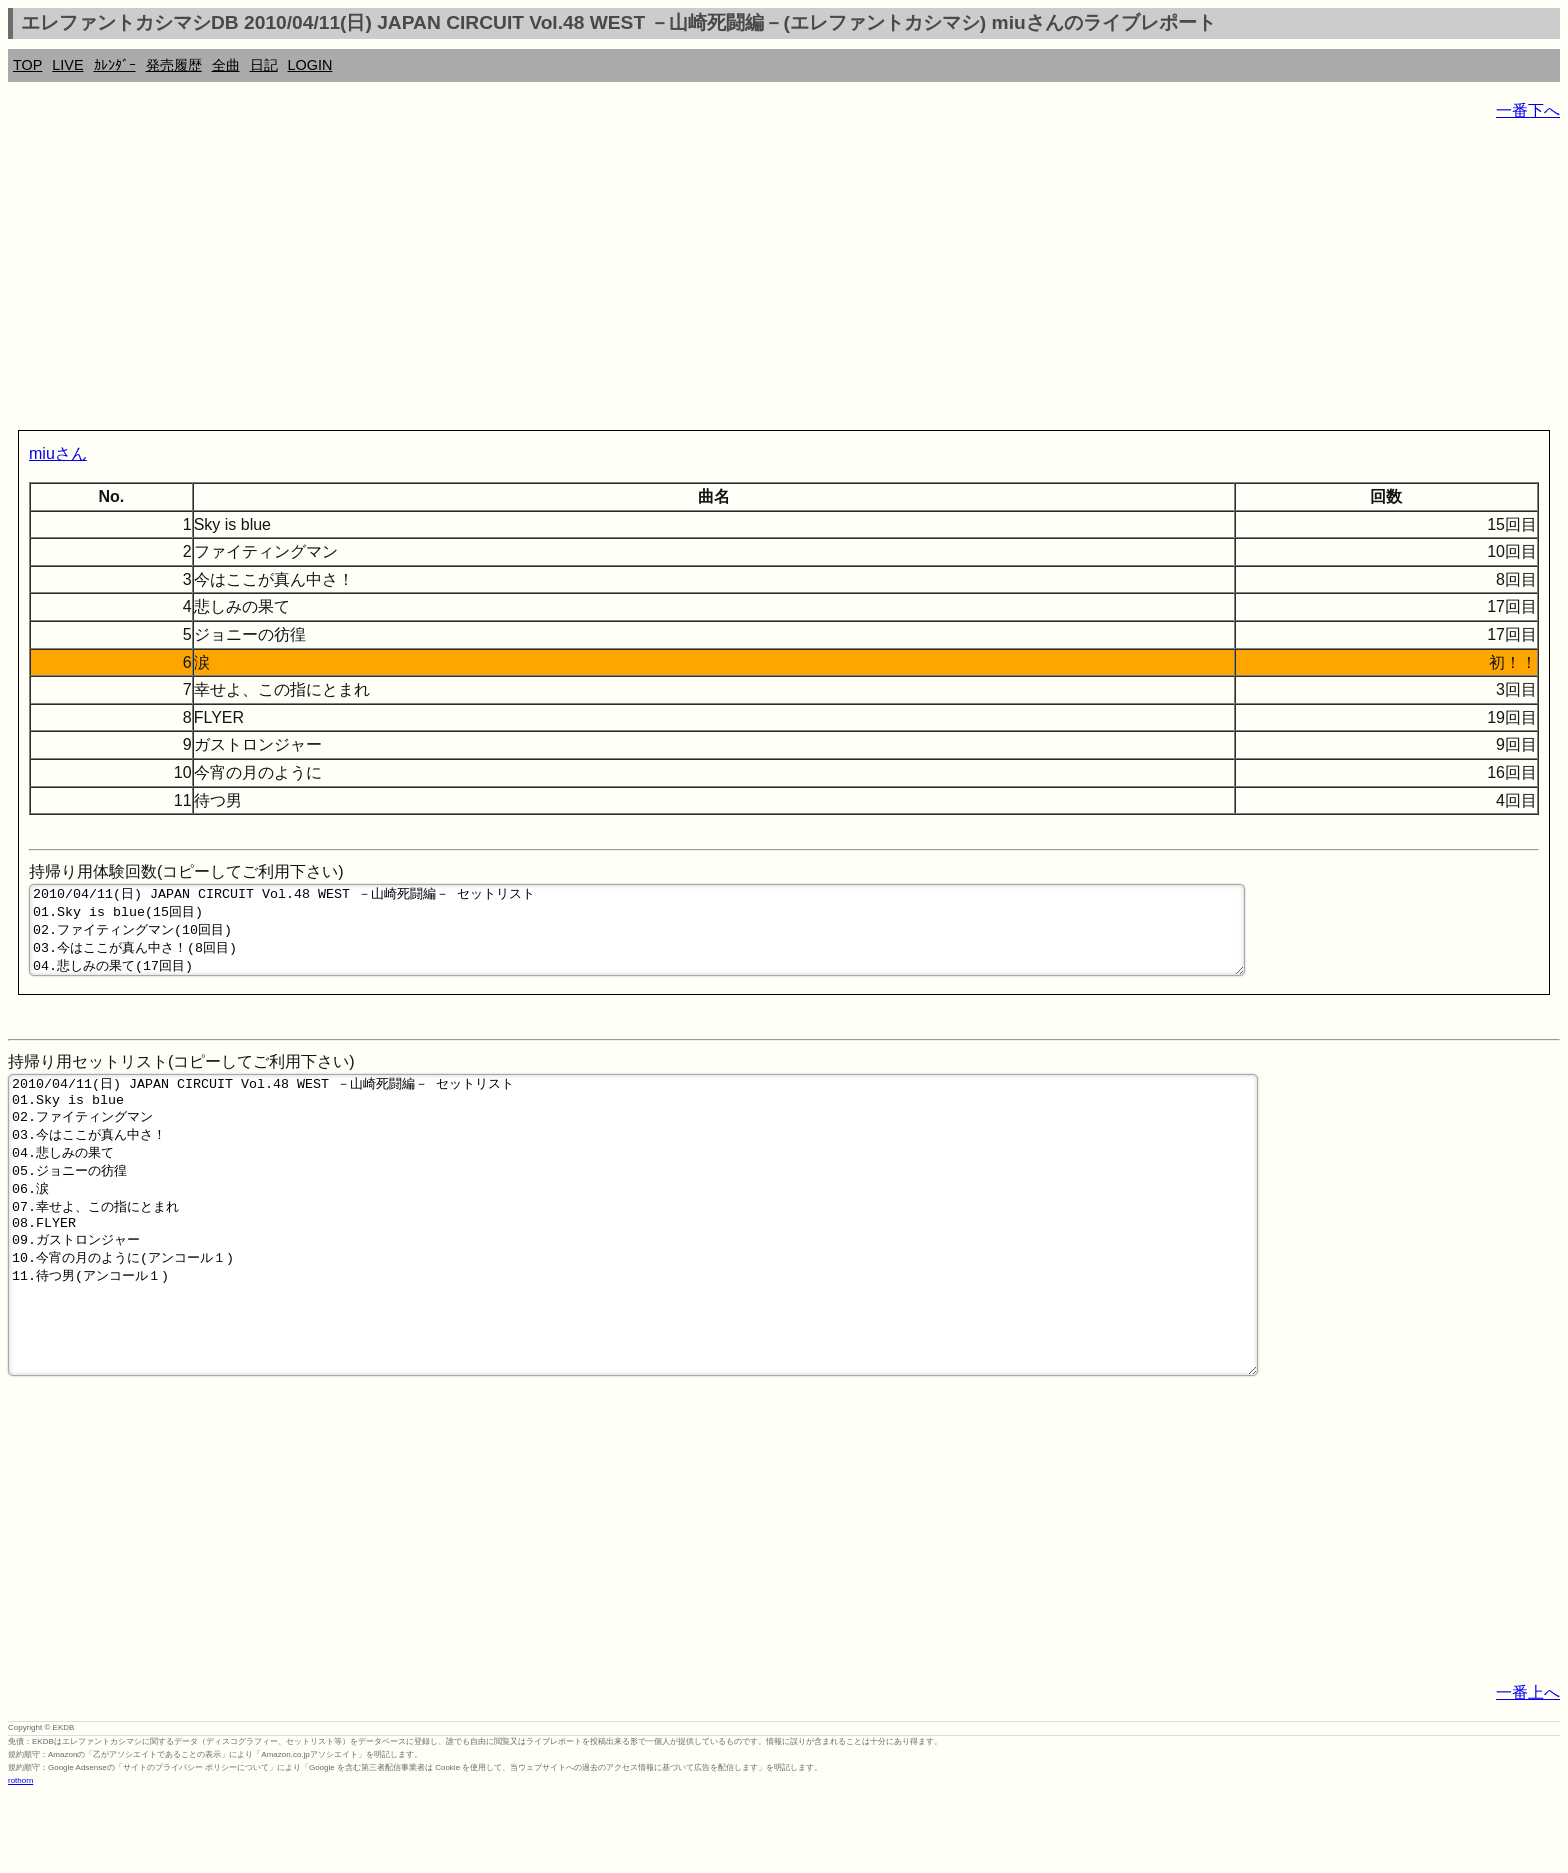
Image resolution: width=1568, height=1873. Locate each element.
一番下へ (1528, 110)
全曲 (226, 65)
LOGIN (310, 65)
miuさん (58, 453)
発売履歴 (174, 65)
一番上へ (1528, 1770)
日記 (264, 65)
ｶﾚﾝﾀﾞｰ (115, 65)
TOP (27, 65)
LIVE (67, 65)
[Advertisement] (608, 280)
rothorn (20, 1858)
